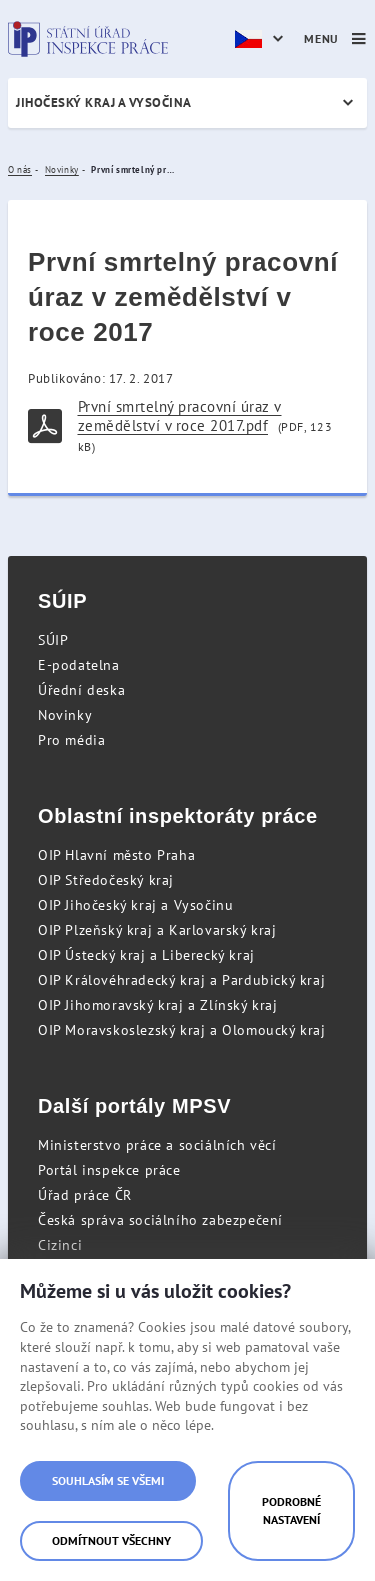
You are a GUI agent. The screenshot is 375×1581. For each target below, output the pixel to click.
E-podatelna (79, 665)
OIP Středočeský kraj (106, 880)
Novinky (65, 715)
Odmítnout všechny (111, 1540)
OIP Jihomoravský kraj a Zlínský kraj (158, 1005)
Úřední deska (81, 690)
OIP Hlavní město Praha (116, 855)
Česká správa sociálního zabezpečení (160, 1220)
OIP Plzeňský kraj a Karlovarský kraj (157, 930)
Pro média (71, 740)
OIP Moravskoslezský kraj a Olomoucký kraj (182, 1030)
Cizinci (60, 1245)
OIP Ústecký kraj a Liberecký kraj (146, 955)
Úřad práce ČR (85, 1195)
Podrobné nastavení (291, 1510)
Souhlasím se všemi (108, 1480)
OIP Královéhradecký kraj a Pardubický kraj (181, 980)
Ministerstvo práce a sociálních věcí (157, 1145)
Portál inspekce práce (109, 1170)
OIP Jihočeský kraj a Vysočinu (135, 905)
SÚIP (53, 640)
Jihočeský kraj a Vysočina (104, 102)
